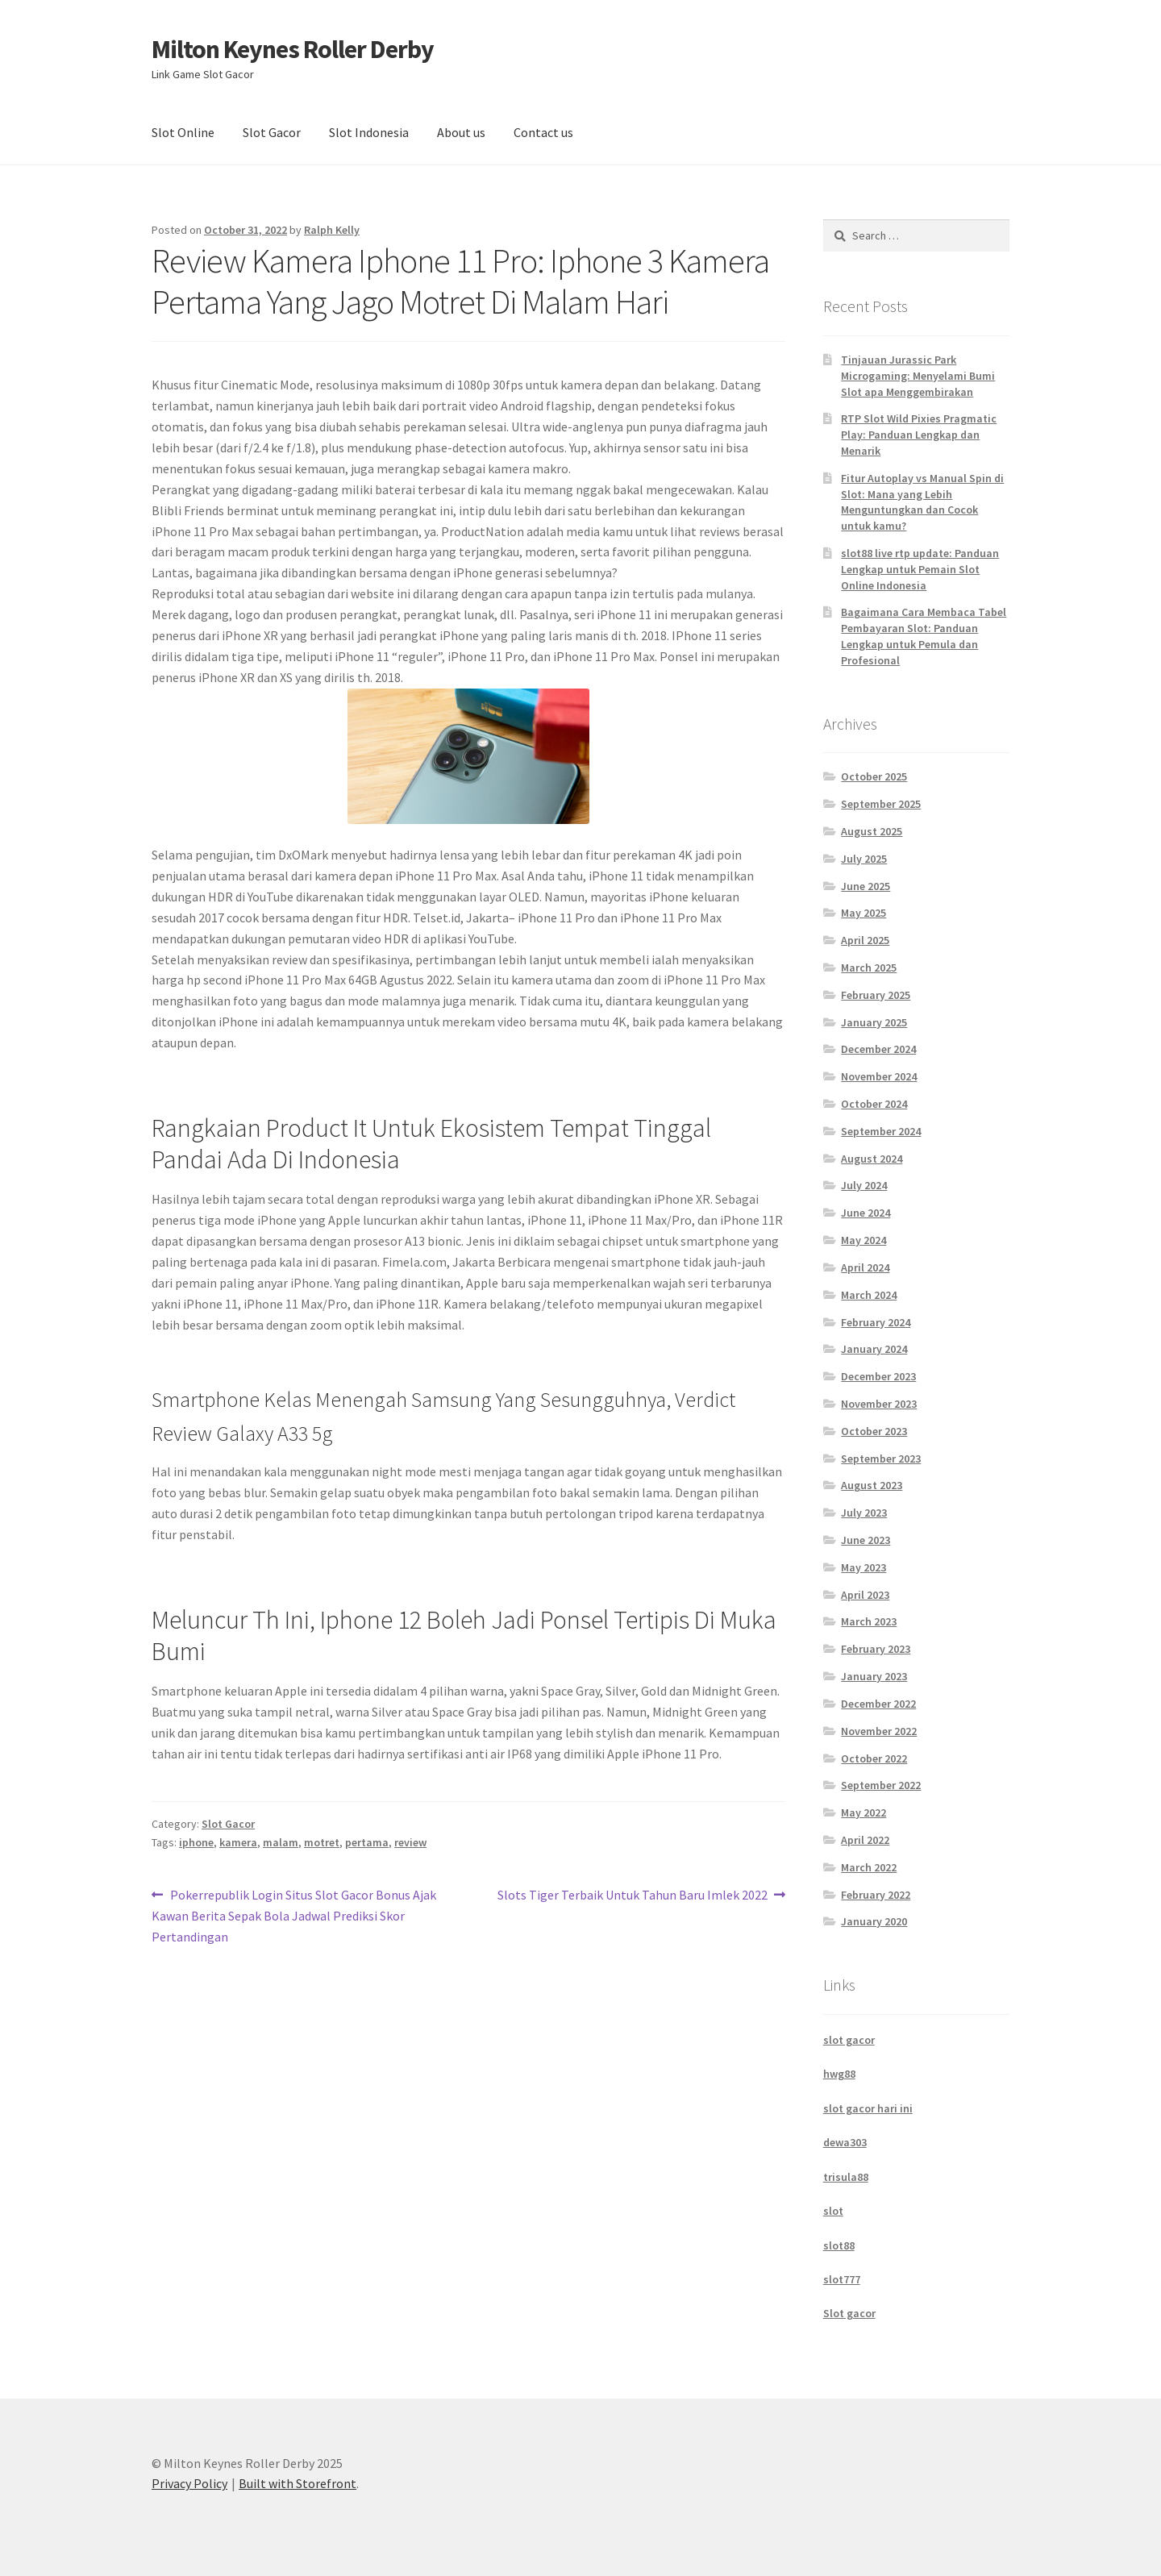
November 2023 (879, 1403)
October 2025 (874, 776)
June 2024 (865, 1212)
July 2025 (864, 858)
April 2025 (865, 940)
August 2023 (871, 1485)
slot (833, 2211)
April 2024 (865, 1267)
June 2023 (865, 1540)
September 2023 (881, 1458)
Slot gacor (849, 2313)
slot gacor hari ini (868, 2108)
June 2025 (865, 886)
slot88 (839, 2245)
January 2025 (874, 1022)
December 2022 (878, 1703)
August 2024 (871, 1158)
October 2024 (874, 1104)
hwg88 (839, 2073)
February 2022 (875, 1894)
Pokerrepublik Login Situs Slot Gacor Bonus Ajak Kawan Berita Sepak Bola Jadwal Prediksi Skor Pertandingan (294, 1915)
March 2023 (869, 1621)
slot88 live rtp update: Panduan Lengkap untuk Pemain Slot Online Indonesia (920, 569)
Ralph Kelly (332, 230)
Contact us (543, 132)
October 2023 (874, 1431)
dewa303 (845, 2142)
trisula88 (845, 2177)
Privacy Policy (189, 2483)
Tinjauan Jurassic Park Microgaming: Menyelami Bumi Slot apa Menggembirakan (918, 375)
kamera (238, 1842)
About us (461, 132)
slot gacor (849, 2040)
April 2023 (865, 1595)
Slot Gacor (272, 132)
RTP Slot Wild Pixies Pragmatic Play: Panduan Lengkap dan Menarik (919, 434)
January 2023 (874, 1676)
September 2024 (881, 1131)
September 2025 (881, 804)
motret (321, 1842)
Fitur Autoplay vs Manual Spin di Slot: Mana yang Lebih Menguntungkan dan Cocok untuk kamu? (922, 502)
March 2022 (869, 1867)
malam (280, 1842)
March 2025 (869, 967)
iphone (196, 1842)
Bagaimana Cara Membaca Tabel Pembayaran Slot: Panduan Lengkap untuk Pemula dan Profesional (923, 636)
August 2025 (871, 831)
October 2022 (874, 1758)
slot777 (841, 2279)
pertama (367, 1842)
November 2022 (879, 1731)
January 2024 (874, 1349)
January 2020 (874, 1921)
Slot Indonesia (369, 132)
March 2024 (869, 1295)
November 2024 (879, 1076)
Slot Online (183, 132)
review (410, 1842)
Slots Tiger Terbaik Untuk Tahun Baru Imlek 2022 (632, 1895)
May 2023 (863, 1567)
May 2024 (863, 1240)
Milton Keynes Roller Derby (293, 49)
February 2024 (875, 1322)
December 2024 (878, 1049)
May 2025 (863, 912)
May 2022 (863, 1812)
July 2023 (864, 1512)
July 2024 (864, 1185)
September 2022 (881, 1785)
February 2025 (875, 995)
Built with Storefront (297, 2483)
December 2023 (878, 1376)
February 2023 (875, 1649)
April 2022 (865, 1840)
